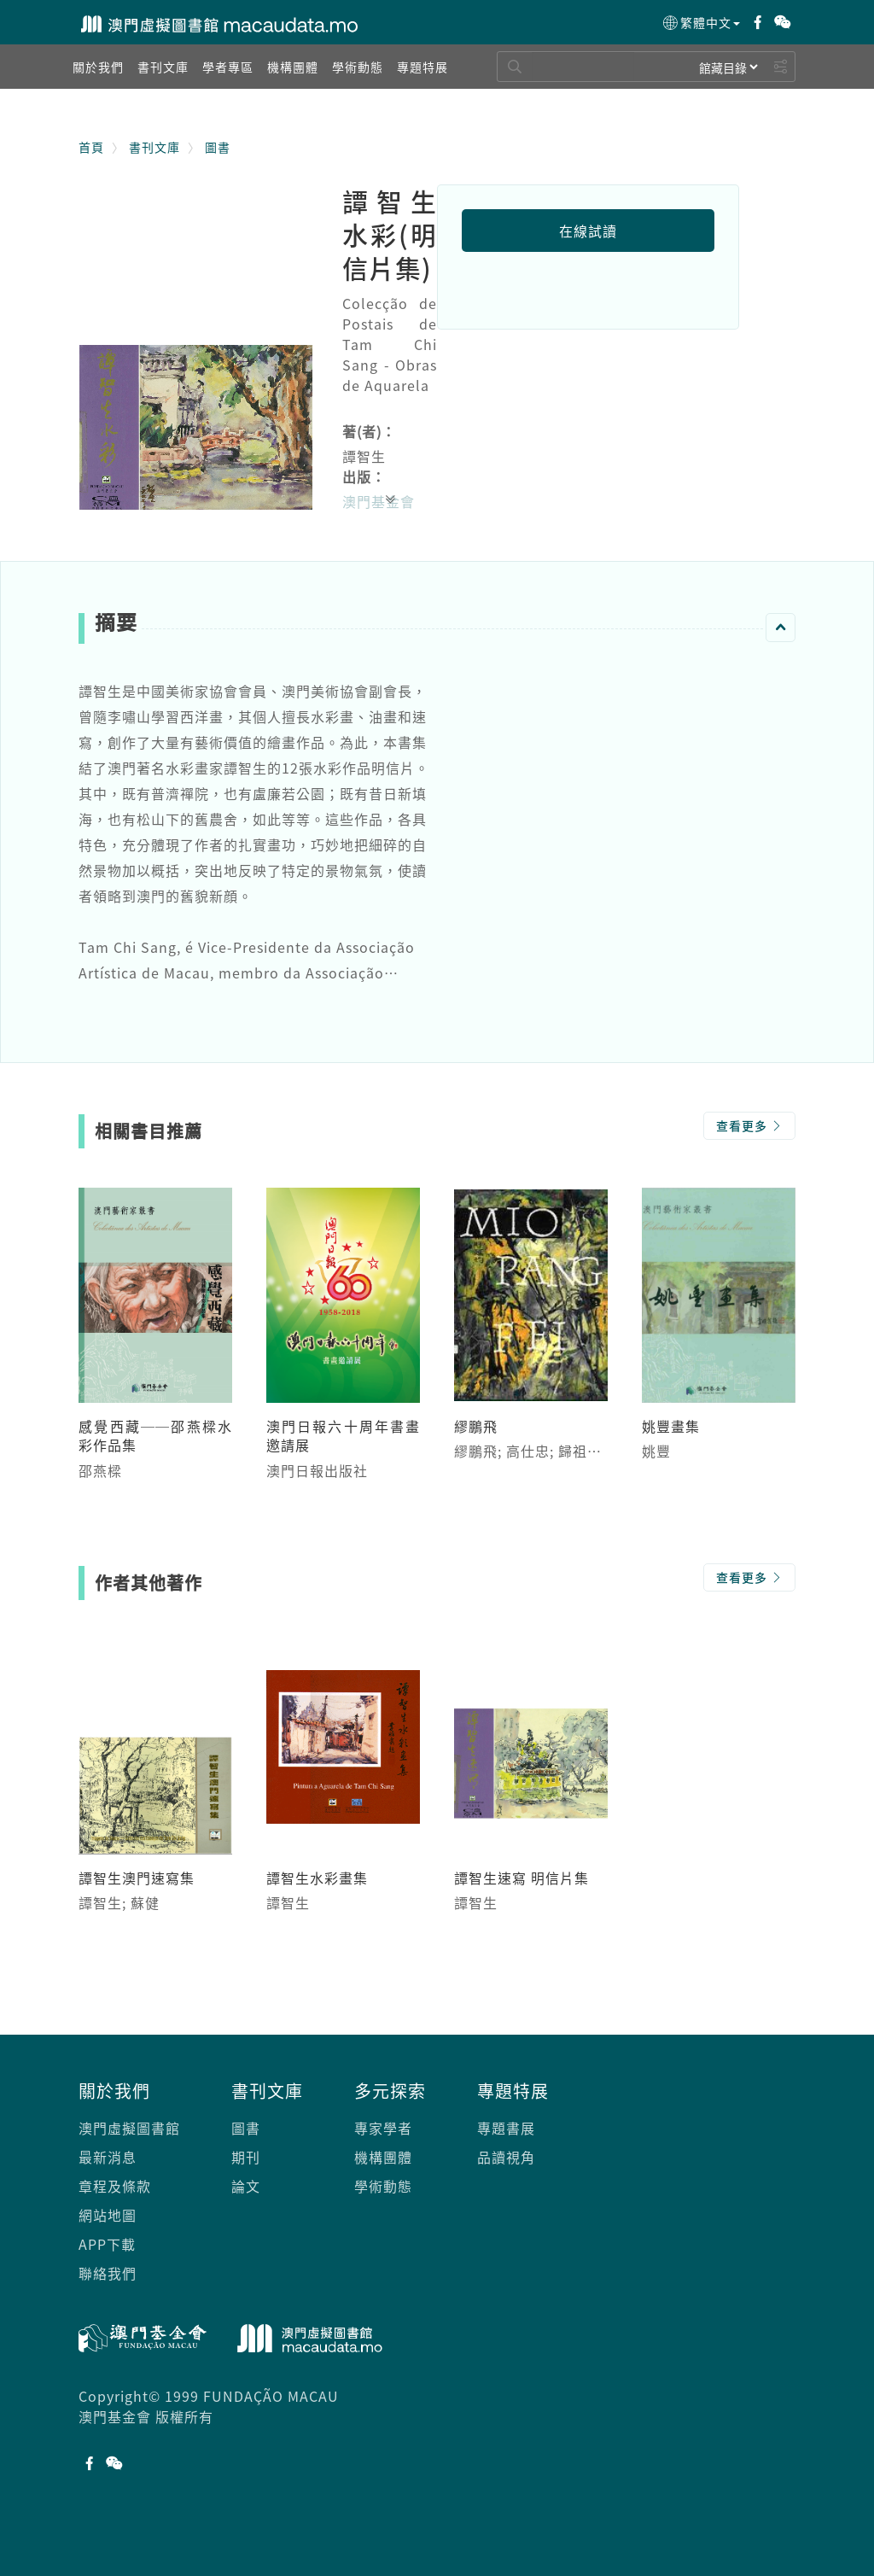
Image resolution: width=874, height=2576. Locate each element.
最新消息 (108, 2157)
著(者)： (369, 431)
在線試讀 (588, 230)
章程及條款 (115, 2186)
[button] (98, 66)
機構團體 (383, 2157)
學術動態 (383, 2186)
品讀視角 (506, 2157)
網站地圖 (108, 2215)
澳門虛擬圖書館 (129, 2127)
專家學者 (383, 2127)
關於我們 (114, 2090)
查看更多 (749, 1125)
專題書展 (506, 2127)
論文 (245, 2186)
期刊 (245, 2157)
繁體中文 (700, 23)
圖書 (217, 146)
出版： (364, 476)
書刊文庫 (154, 146)
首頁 (91, 146)
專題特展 (513, 2090)
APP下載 (107, 2244)
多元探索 (390, 2090)
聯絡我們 (108, 2273)
